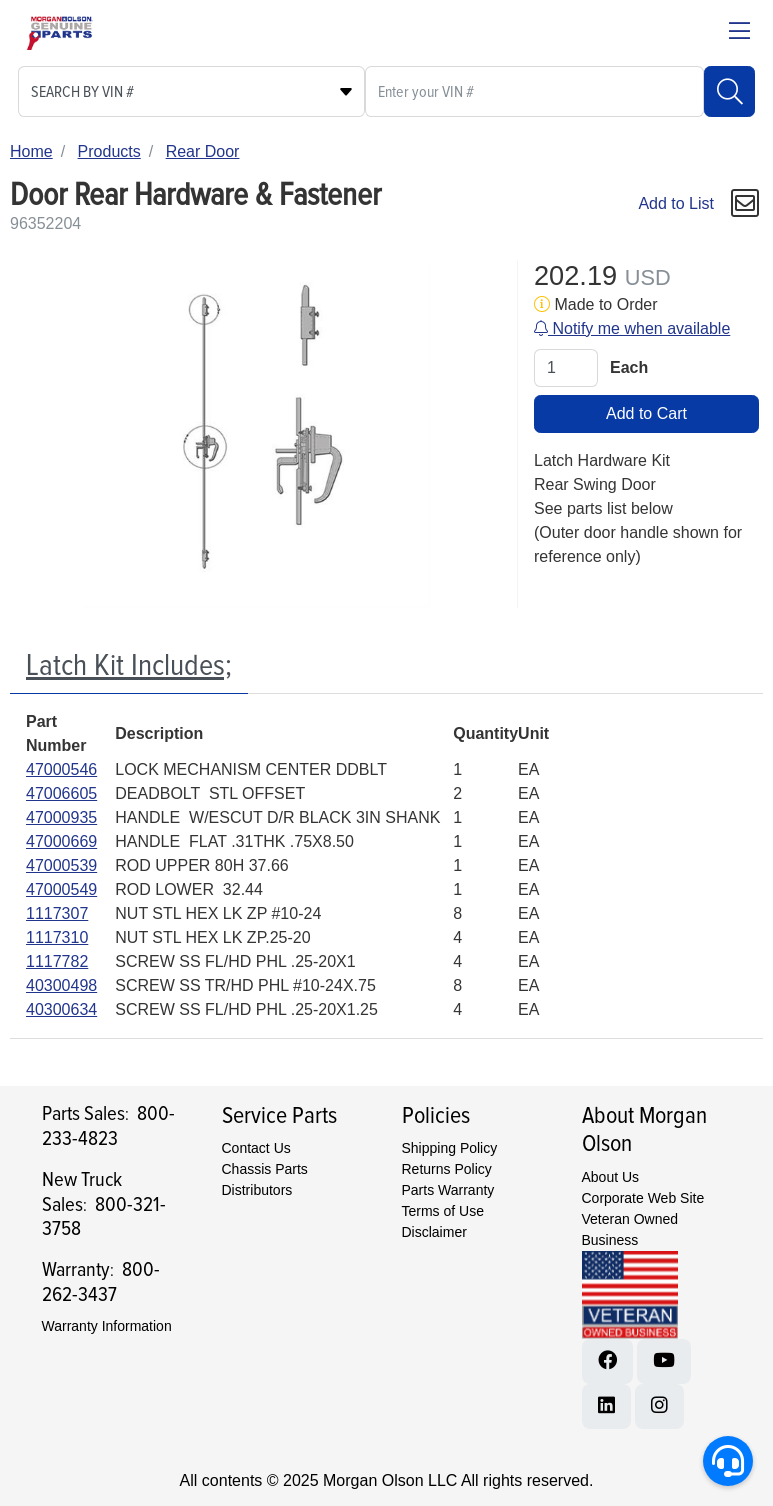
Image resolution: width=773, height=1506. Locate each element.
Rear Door (203, 151)
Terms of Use (443, 1211)
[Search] (729, 91)
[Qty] (566, 368)
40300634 (61, 1009)
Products (109, 151)
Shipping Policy (450, 1148)
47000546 (61, 769)
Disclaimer (434, 1232)
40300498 (61, 985)
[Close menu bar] (739, 33)
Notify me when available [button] (632, 328)
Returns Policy (447, 1169)
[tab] (129, 666)
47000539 (61, 865)
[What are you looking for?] (534, 91)
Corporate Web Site (643, 1198)
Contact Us (256, 1148)
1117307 (57, 913)
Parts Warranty (448, 1190)
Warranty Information (107, 1326)
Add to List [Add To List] (676, 203)
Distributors (257, 1190)
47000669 (61, 841)
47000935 (61, 817)
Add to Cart (646, 413)
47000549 (61, 889)
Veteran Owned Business (630, 1229)
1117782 (57, 961)
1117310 (57, 937)
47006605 (61, 793)
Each (629, 367)
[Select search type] (191, 91)
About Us (611, 1177)
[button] (745, 204)
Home (31, 151)
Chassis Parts (265, 1169)
